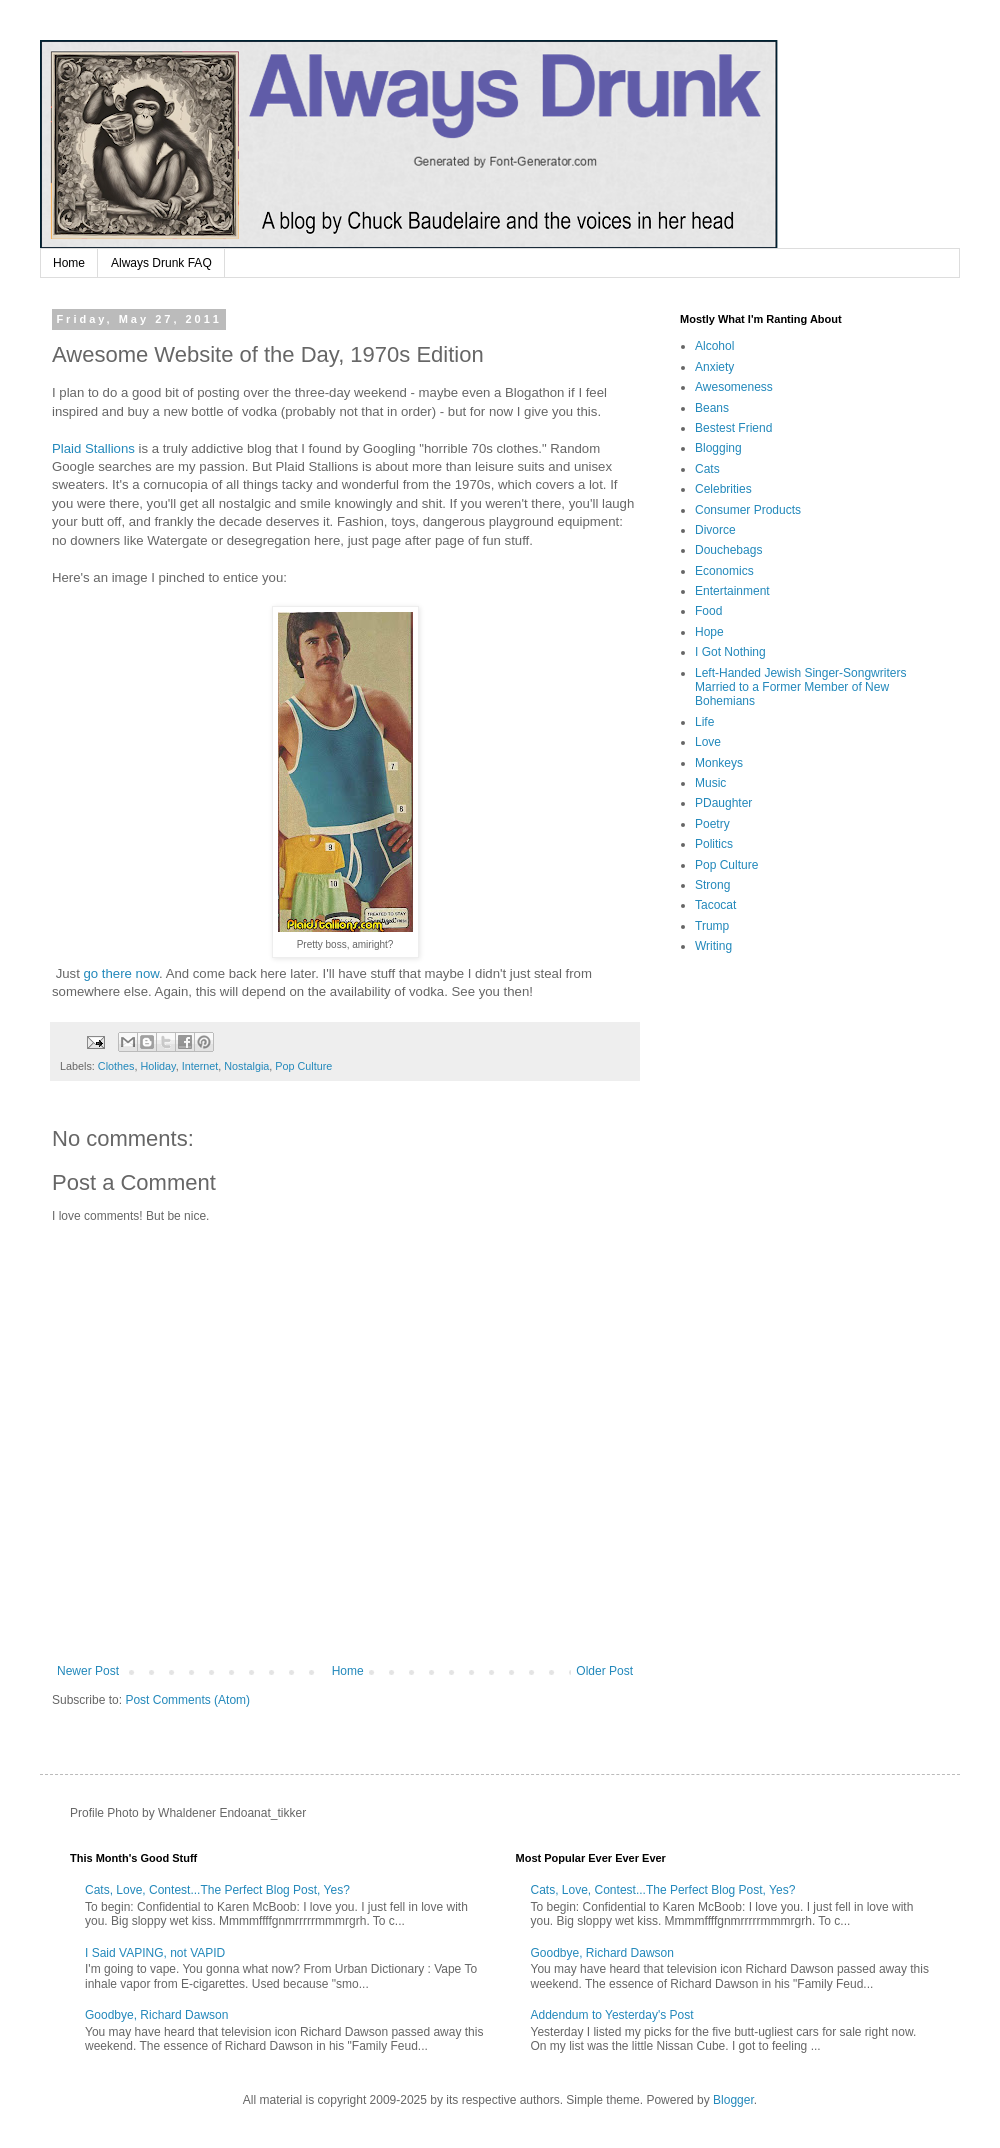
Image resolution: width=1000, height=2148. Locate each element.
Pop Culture (303, 1066)
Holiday (157, 1066)
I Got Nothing (730, 652)
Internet (200, 1066)
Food (708, 611)
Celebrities (723, 489)
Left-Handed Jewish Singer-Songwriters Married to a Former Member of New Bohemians (800, 687)
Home (69, 263)
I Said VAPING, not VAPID (155, 1953)
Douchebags (728, 550)
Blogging (718, 448)
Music (710, 783)
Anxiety (714, 367)
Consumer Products (748, 510)
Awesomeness (734, 387)
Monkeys (719, 763)
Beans (712, 408)
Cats (707, 469)
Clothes (116, 1066)
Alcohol (714, 346)
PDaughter (723, 803)
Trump (712, 926)
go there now (122, 973)
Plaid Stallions (95, 448)
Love (708, 742)
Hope (709, 632)
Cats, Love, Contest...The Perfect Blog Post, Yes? (217, 1890)
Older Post (604, 1671)
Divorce (715, 530)
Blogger (733, 2100)
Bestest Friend (733, 428)
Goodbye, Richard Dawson (156, 2015)
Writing (713, 946)
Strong (712, 885)
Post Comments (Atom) (187, 1700)
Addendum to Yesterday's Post (612, 2015)
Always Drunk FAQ (161, 263)
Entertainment (732, 591)
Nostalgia (246, 1066)
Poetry (712, 824)
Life (704, 722)
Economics (724, 571)
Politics (714, 844)
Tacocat (715, 905)
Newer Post (88, 1671)
